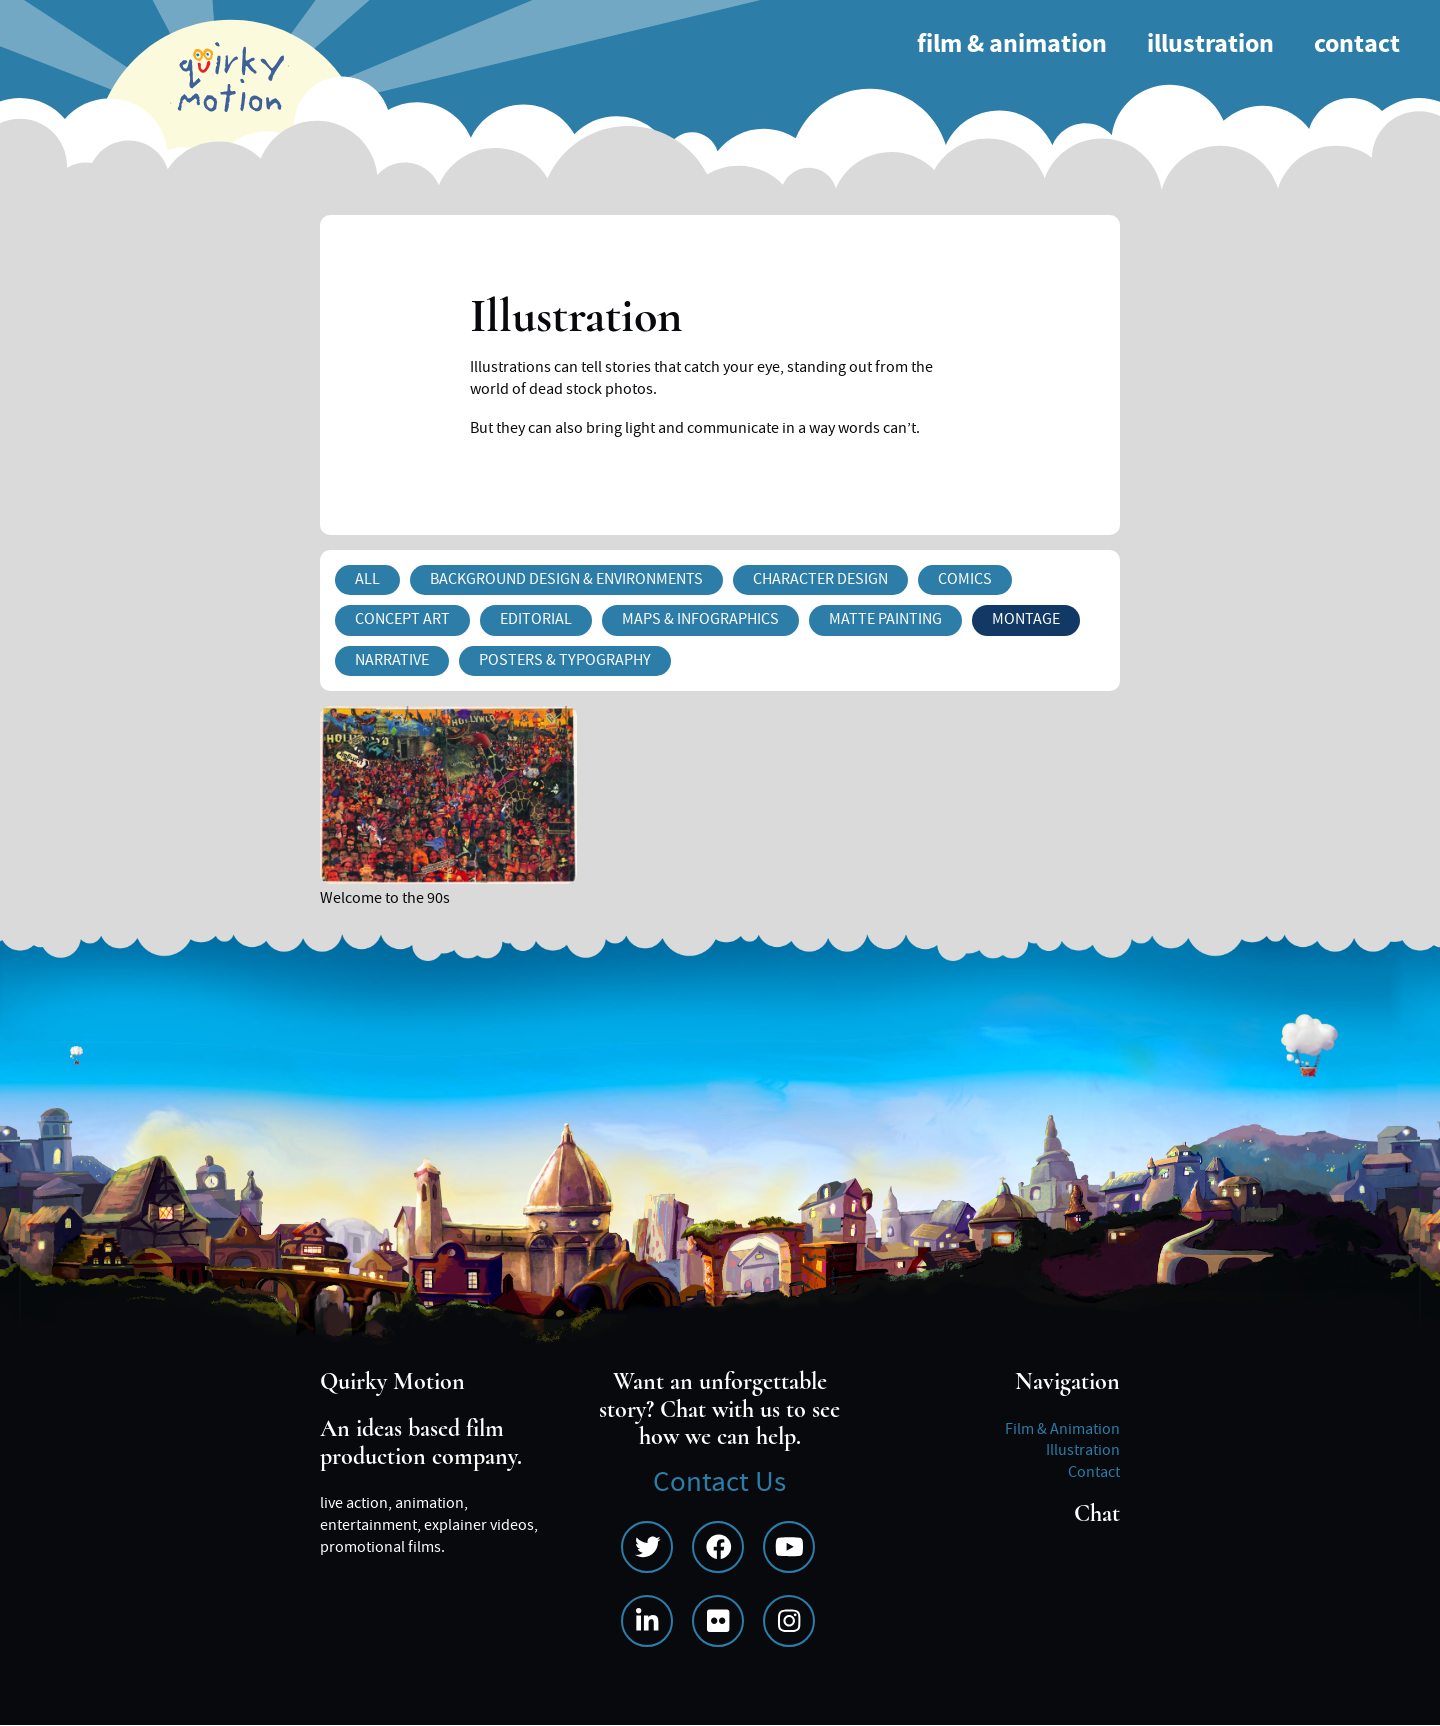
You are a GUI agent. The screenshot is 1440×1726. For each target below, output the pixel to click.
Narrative (392, 660)
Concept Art (402, 619)
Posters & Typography (565, 660)
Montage (1026, 619)
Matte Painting (885, 619)
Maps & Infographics (700, 619)
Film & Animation (1012, 44)
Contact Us (719, 1482)
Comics (965, 579)
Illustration (1210, 44)
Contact (1357, 44)
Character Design (820, 579)
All (367, 579)
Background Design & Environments (566, 579)
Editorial (536, 619)
